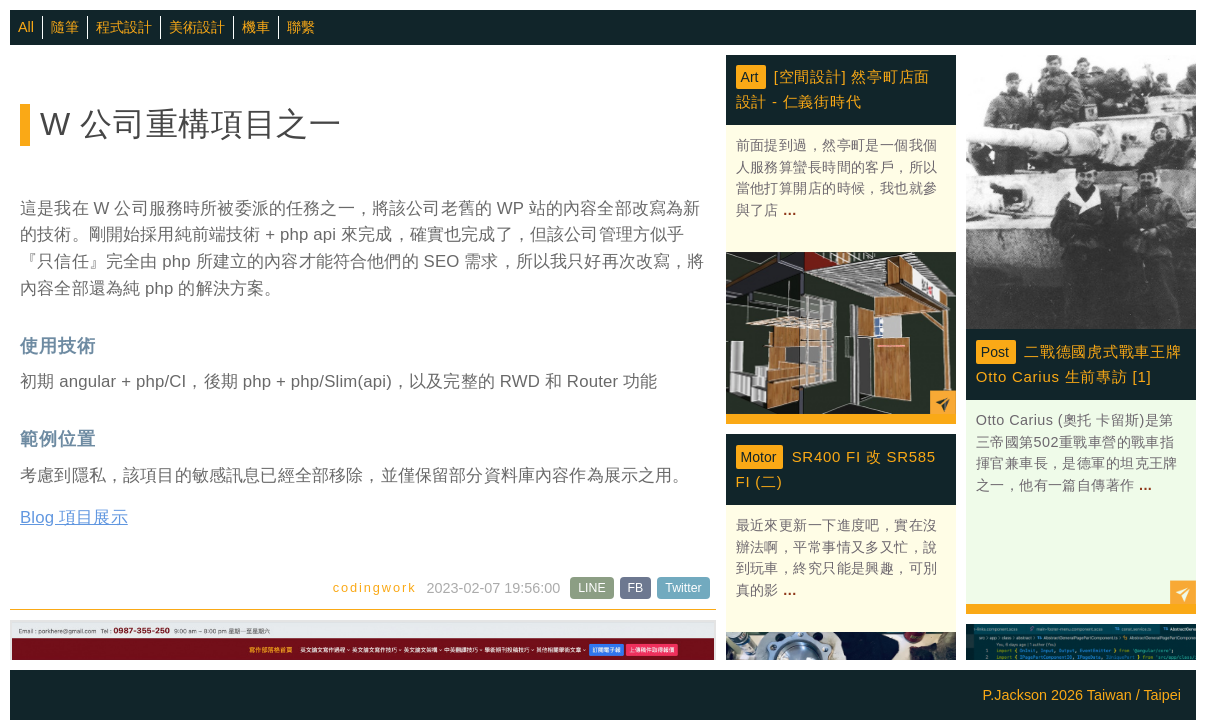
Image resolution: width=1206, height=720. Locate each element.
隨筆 (65, 27)
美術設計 (197, 27)
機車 (256, 27)
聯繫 (301, 27)
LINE (591, 588)
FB (636, 588)
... (788, 210)
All (26, 27)
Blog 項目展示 (74, 517)
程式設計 (124, 27)
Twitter (683, 588)
